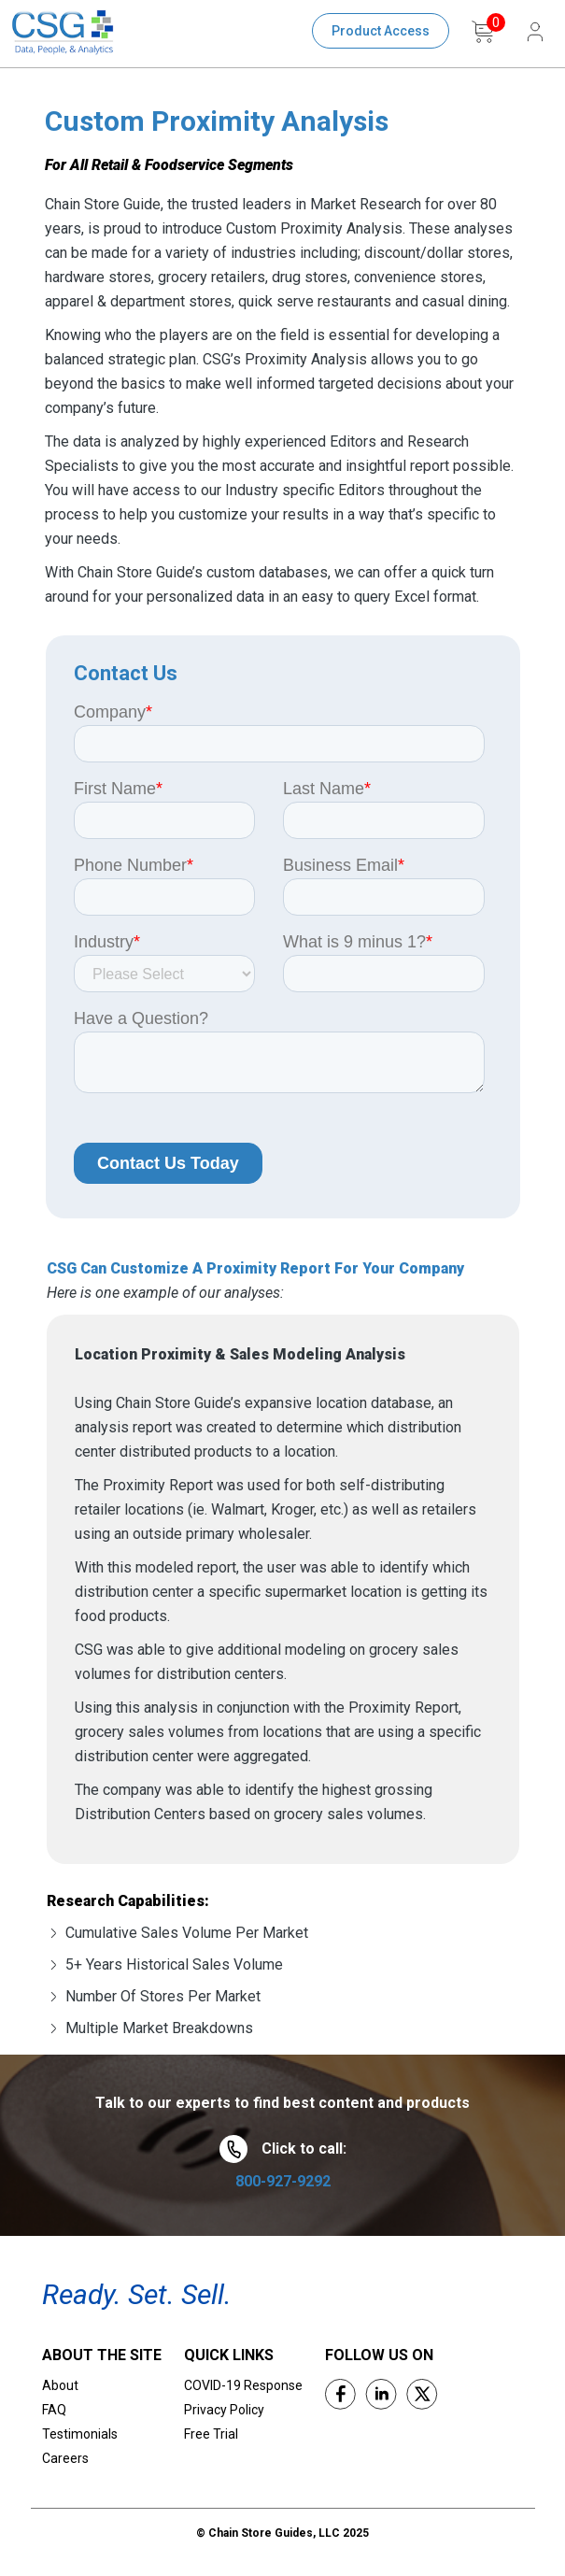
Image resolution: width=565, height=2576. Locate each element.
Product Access (381, 30)
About (60, 2385)
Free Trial (211, 2434)
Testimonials (80, 2434)
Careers (65, 2458)
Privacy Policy (224, 2409)
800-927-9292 (283, 2181)
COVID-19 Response (243, 2385)
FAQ (54, 2409)
